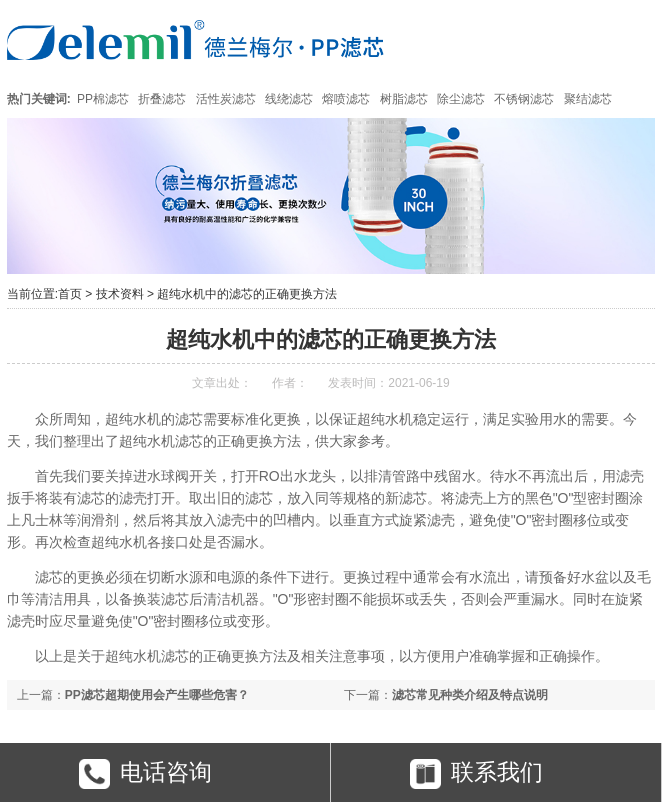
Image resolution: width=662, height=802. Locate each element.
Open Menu (629, 39)
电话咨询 (145, 774)
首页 (70, 294)
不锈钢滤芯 (524, 99)
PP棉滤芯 (103, 99)
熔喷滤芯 (346, 99)
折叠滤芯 (162, 99)
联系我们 (476, 774)
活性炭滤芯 (226, 99)
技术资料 (120, 294)
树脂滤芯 (404, 99)
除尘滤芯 (461, 99)
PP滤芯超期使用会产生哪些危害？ (157, 695)
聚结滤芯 (588, 99)
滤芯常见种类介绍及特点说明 (470, 695)
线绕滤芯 (289, 99)
